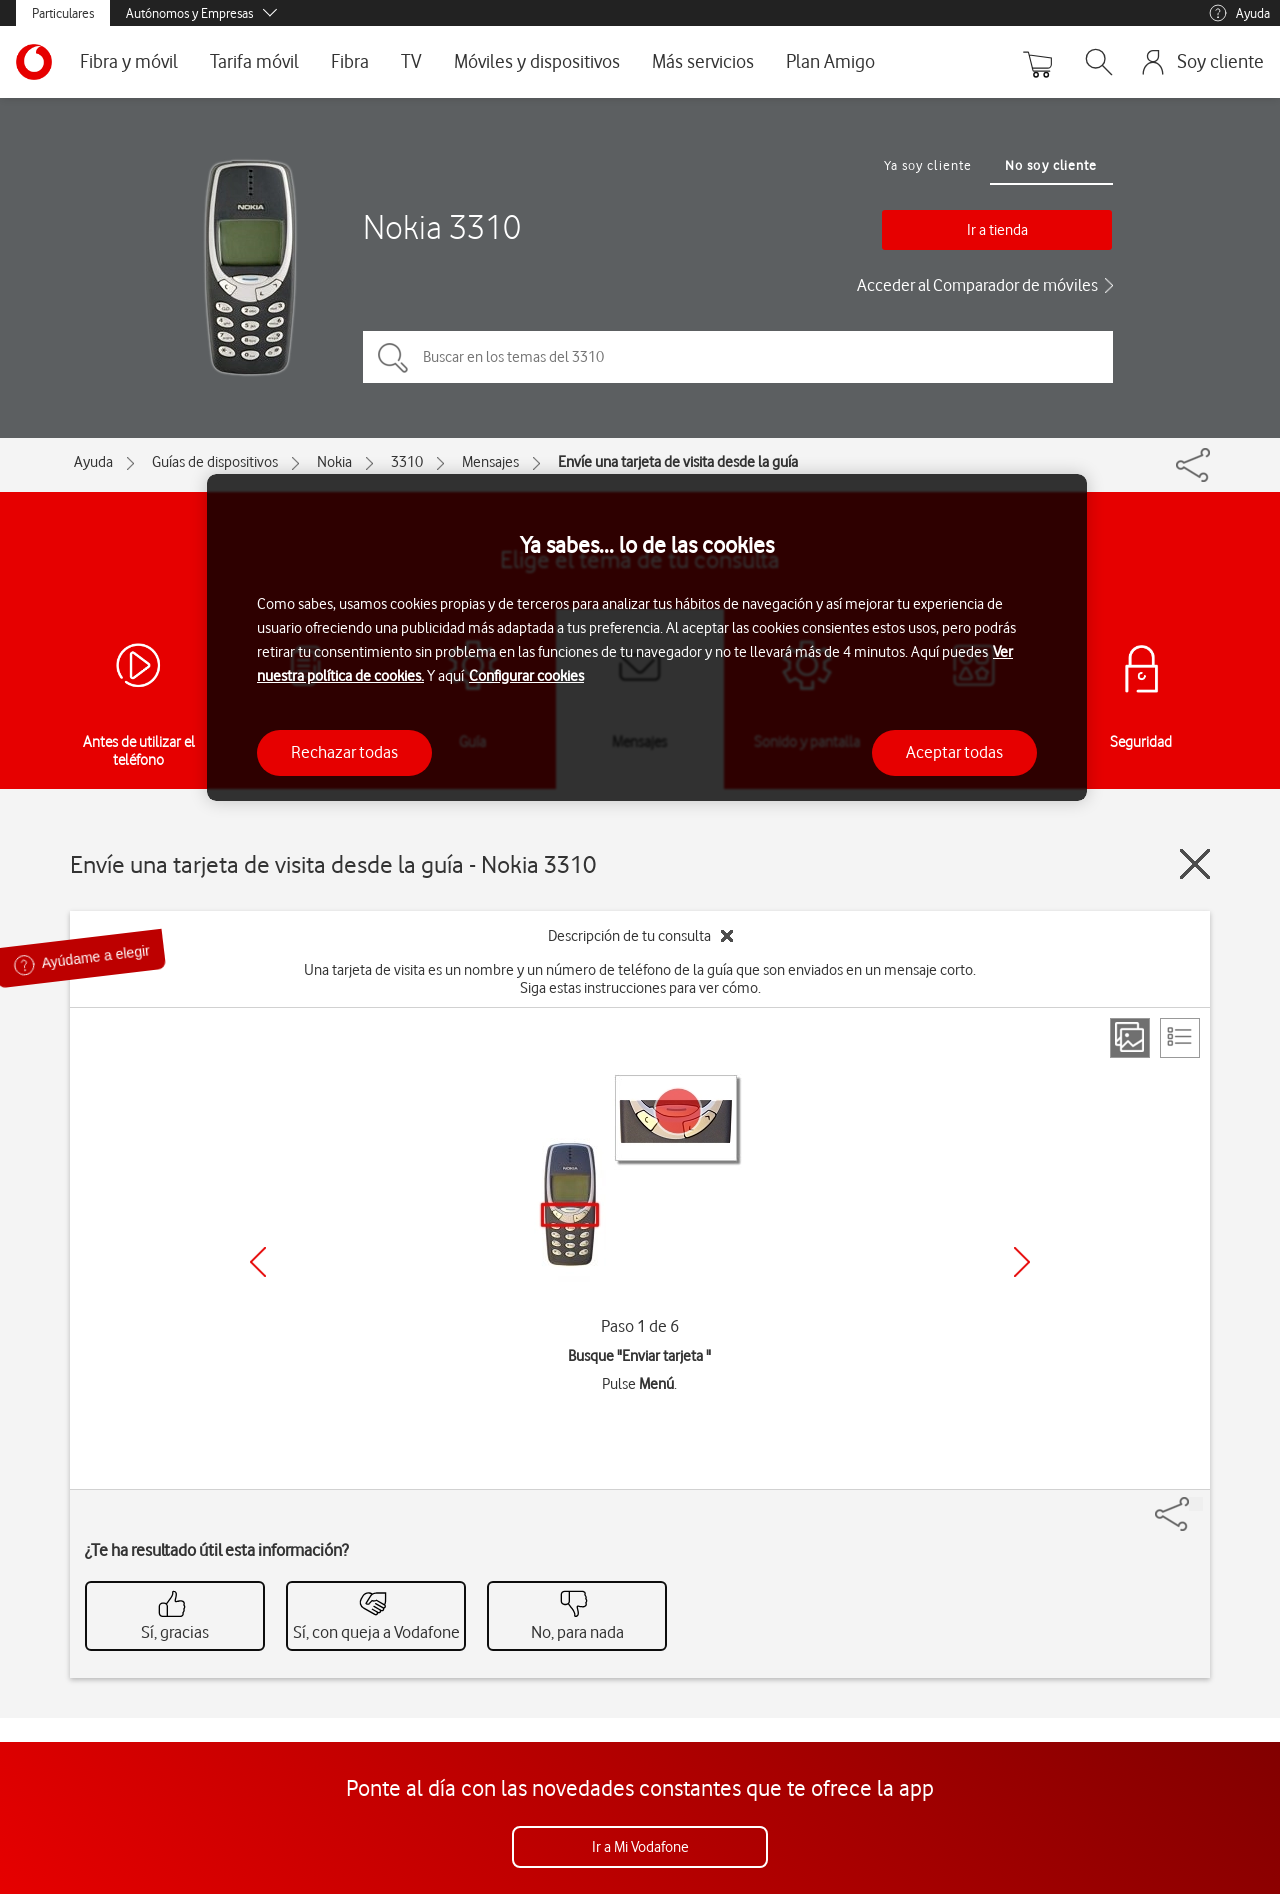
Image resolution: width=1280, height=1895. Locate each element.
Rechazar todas (344, 752)
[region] (647, 637)
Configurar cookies (526, 676)
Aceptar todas (954, 752)
